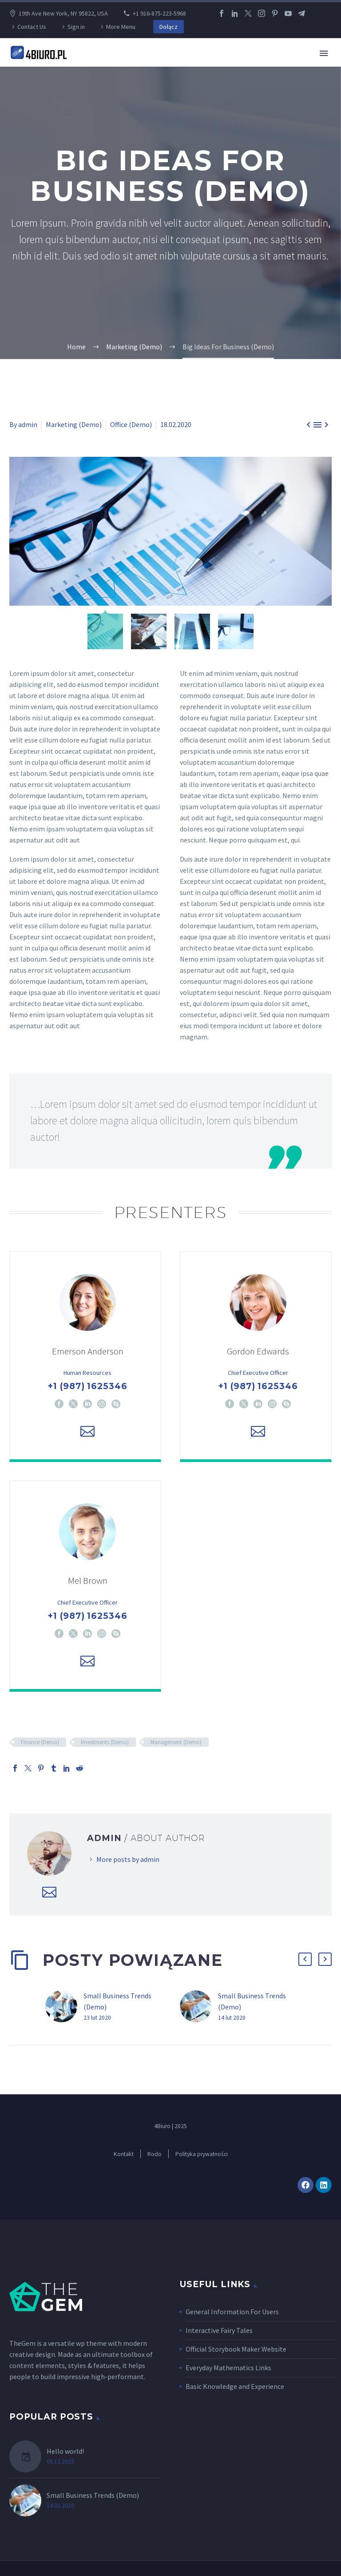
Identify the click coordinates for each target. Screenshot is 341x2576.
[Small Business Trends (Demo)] (64, 2009)
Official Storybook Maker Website (236, 2351)
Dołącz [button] (168, 27)
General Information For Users (232, 2314)
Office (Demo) (131, 424)
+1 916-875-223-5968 (159, 13)
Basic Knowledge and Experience (235, 2388)
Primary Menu (324, 53)
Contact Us (31, 27)
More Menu (120, 27)
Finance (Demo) (40, 1745)
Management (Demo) (176, 1745)
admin (27, 424)
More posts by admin (127, 1861)
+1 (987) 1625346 (87, 1387)
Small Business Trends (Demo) (93, 2497)
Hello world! (65, 2453)
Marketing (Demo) (74, 424)
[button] (305, 1962)
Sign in (76, 27)
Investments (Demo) (105, 1745)
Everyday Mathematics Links (228, 2370)
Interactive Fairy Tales (219, 2332)
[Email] (87, 1432)
